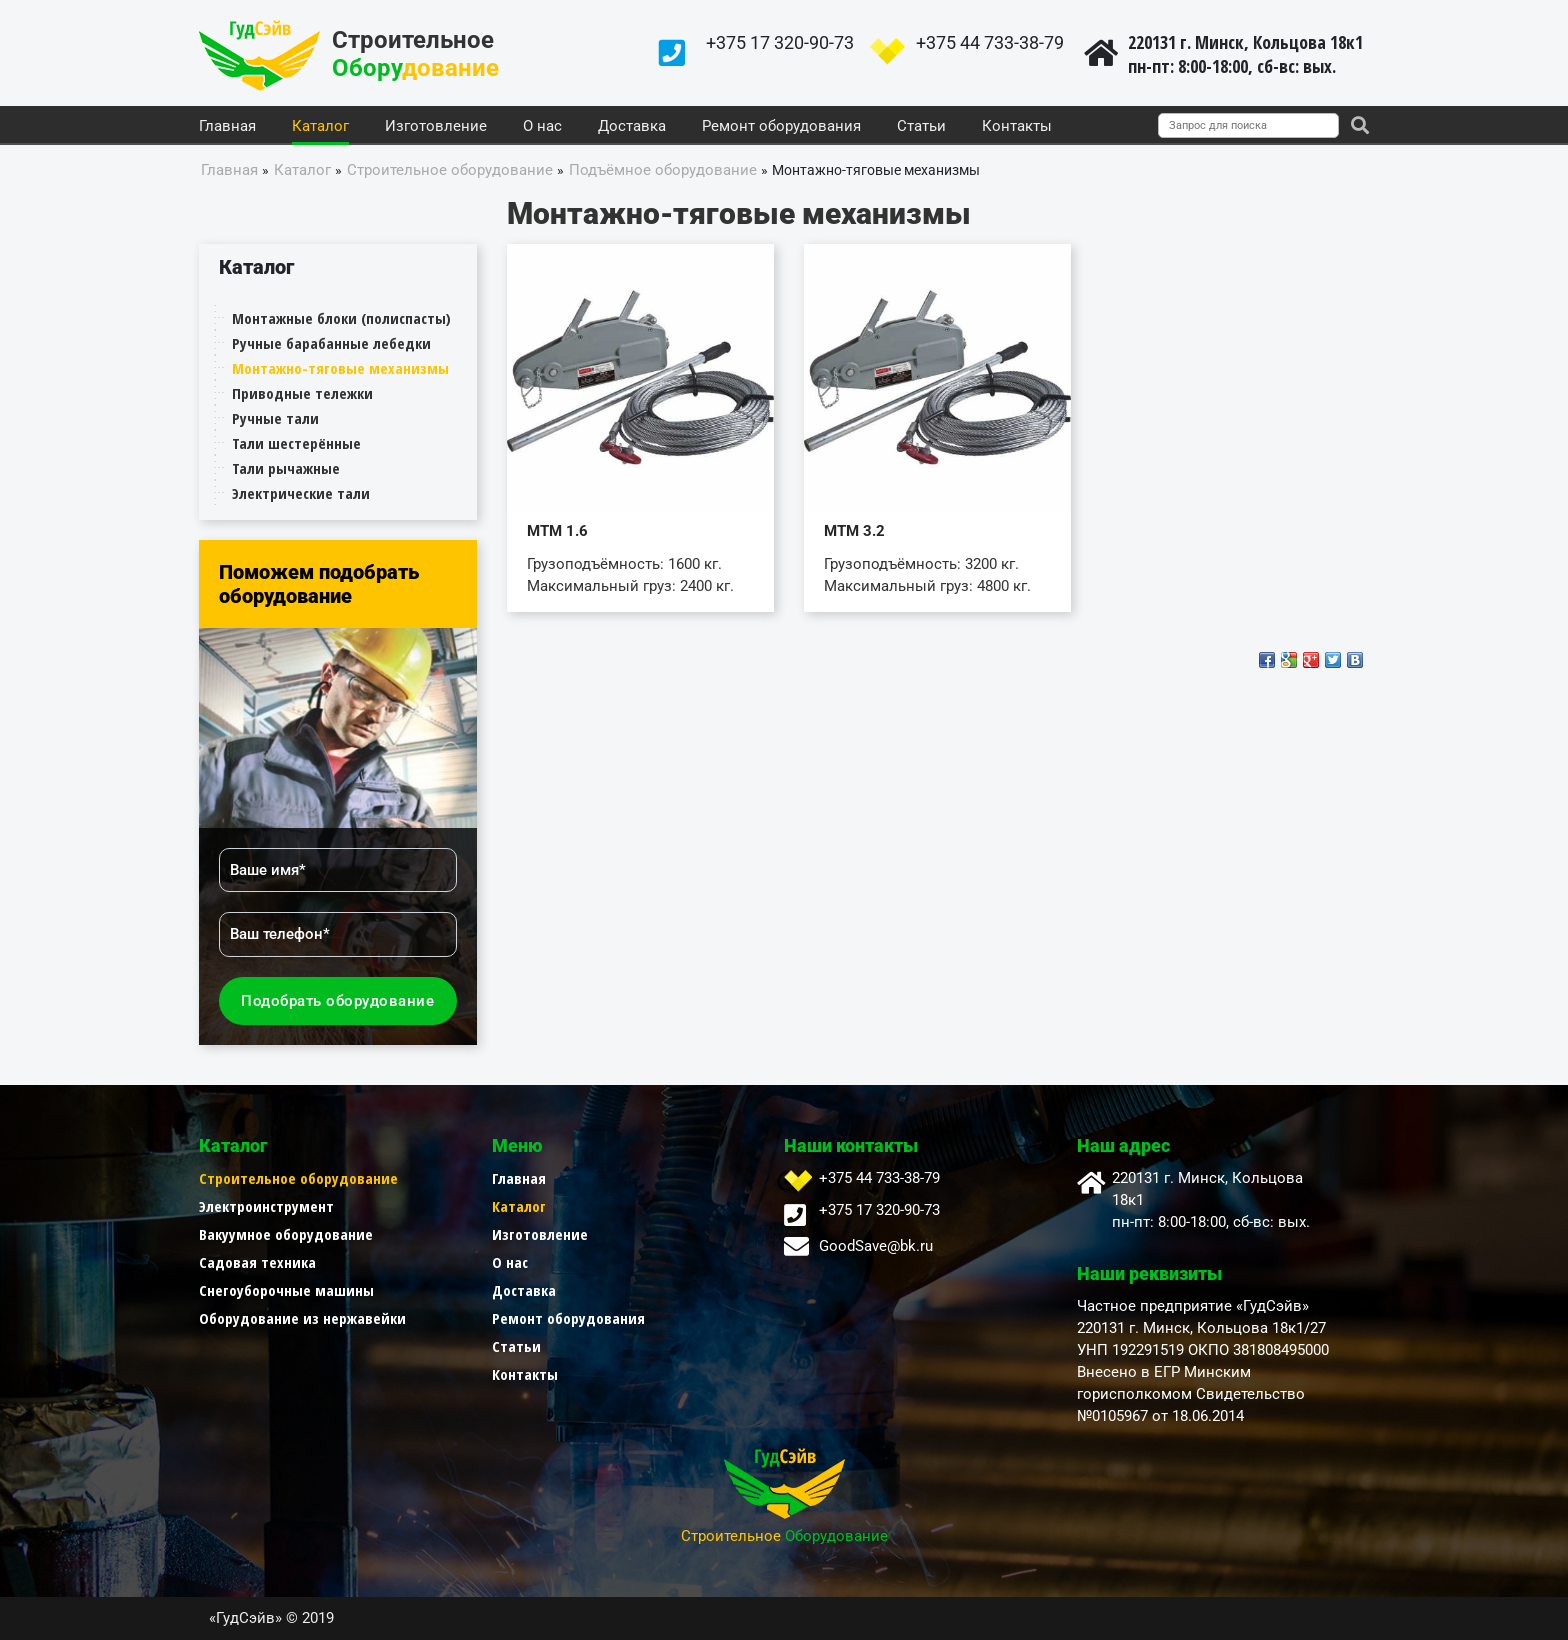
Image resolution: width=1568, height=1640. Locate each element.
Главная (227, 127)
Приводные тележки (302, 393)
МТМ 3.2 (854, 531)
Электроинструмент (266, 1206)
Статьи (921, 127)
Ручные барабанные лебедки (331, 343)
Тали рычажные (286, 468)
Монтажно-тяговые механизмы (340, 368)
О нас (542, 127)
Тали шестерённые (296, 443)
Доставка (632, 127)
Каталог (320, 127)
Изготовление (436, 127)
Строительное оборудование (298, 1178)
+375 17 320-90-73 (780, 42)
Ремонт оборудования (781, 127)
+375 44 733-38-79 (990, 42)
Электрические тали (301, 493)
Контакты (1017, 127)
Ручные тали (275, 418)
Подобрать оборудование (337, 1001)
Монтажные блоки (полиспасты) (341, 318)
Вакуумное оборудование (286, 1234)
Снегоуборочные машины (286, 1290)
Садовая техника (257, 1262)
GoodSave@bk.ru (876, 1246)
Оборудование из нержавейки (302, 1318)
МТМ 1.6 (557, 531)
